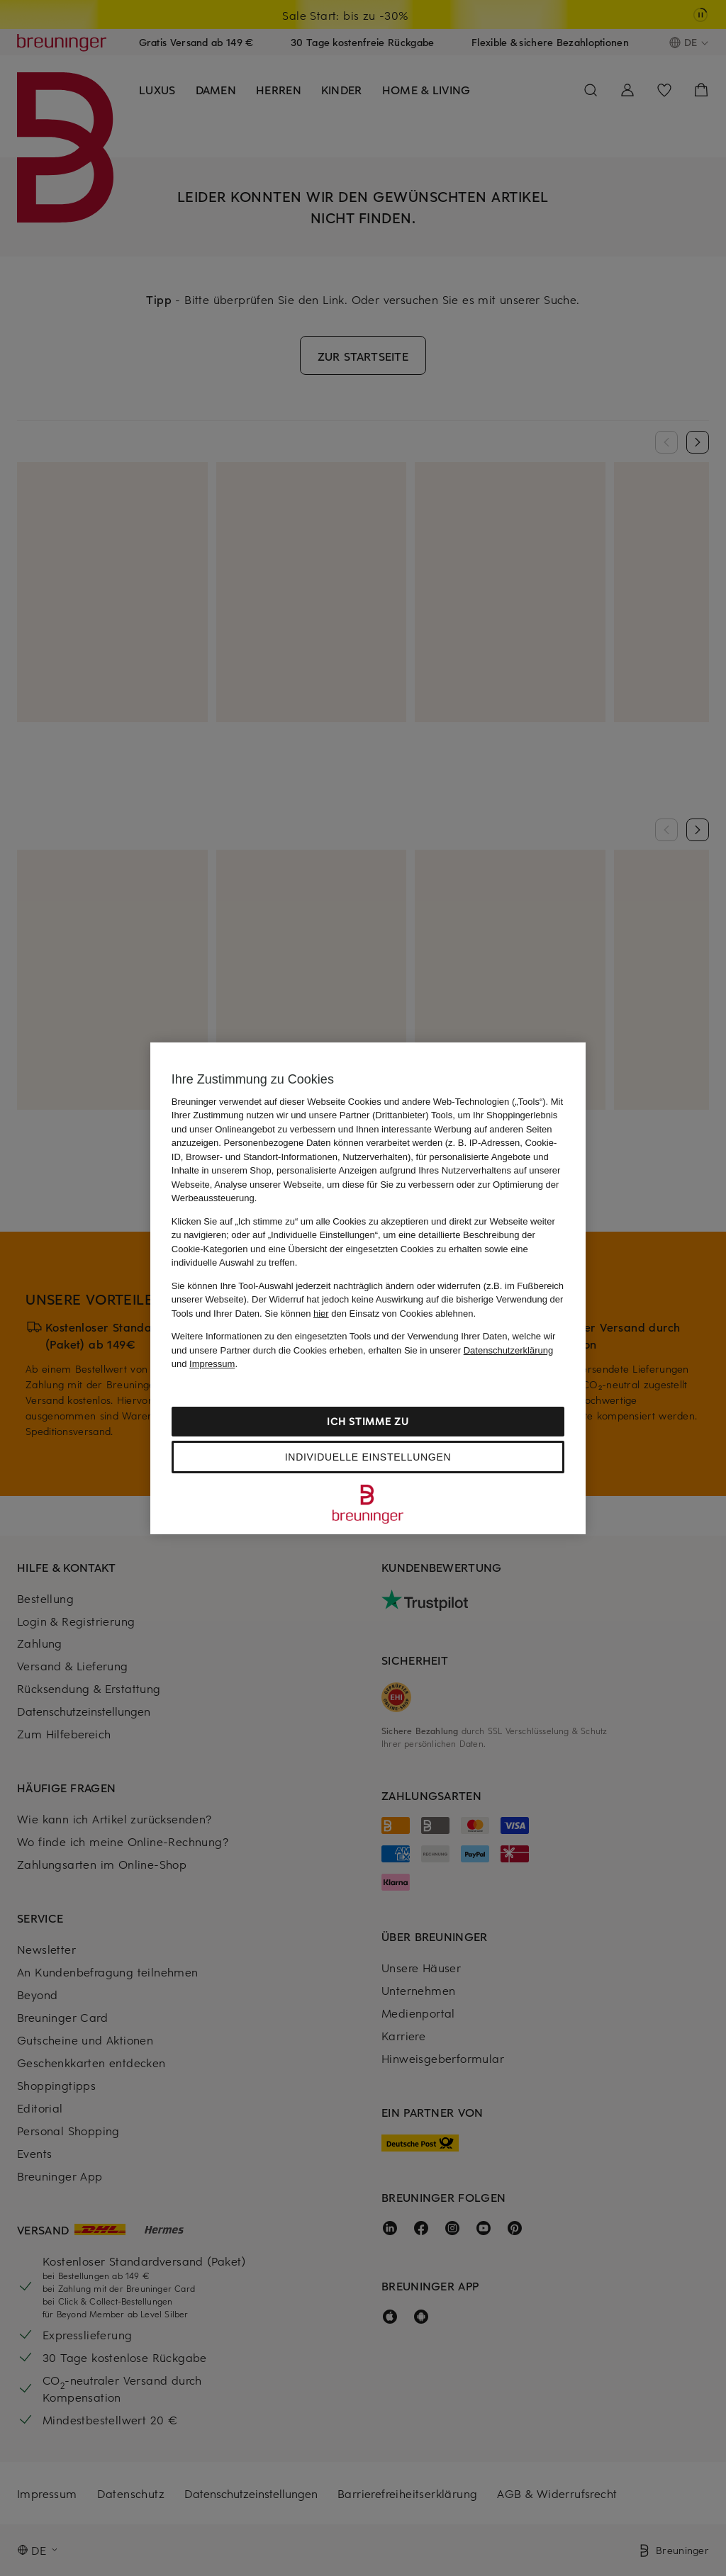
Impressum (212, 1364)
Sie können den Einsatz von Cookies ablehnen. (370, 1313)
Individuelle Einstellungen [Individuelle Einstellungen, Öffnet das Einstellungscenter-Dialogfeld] (368, 1457)
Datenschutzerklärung (508, 1350)
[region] (368, 1288)
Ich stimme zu (367, 1421)
